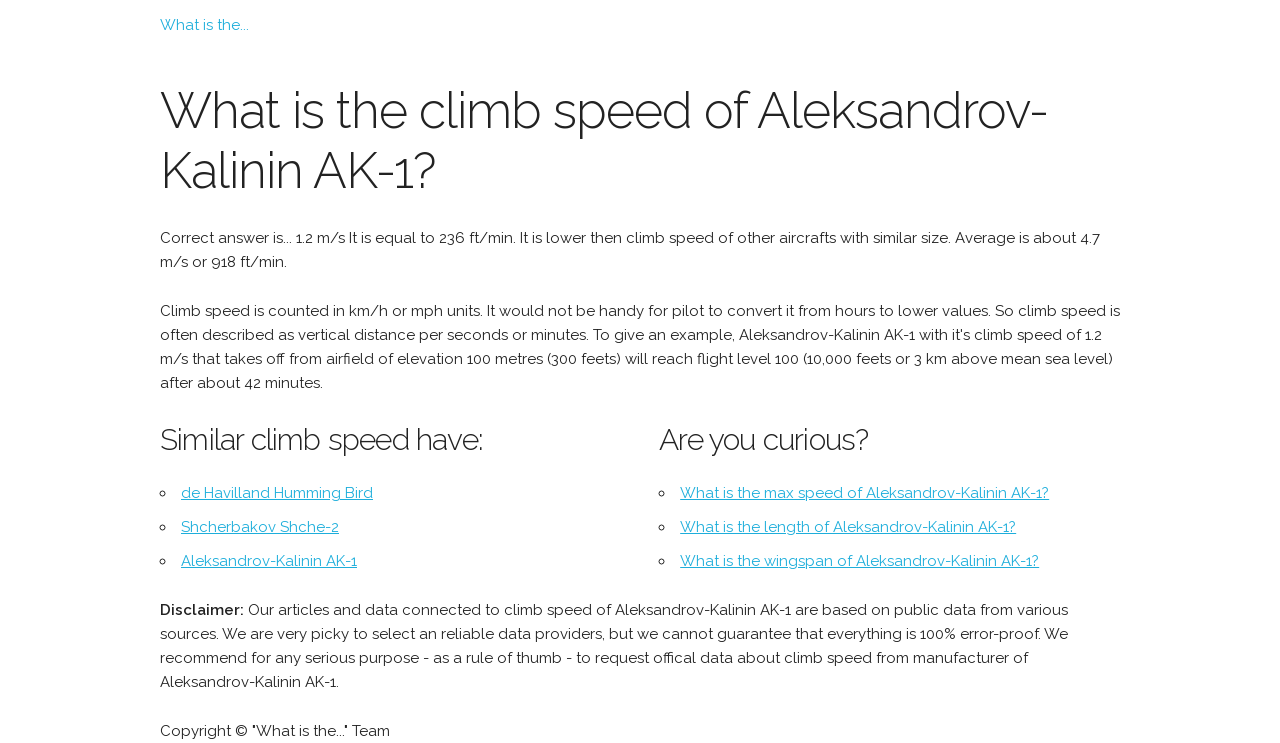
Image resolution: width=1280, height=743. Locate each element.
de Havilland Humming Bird (277, 493)
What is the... (204, 25)
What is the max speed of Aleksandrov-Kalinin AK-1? (864, 493)
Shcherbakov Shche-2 (260, 527)
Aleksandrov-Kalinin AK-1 (269, 561)
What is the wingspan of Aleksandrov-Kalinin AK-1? (859, 561)
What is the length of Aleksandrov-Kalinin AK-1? (848, 527)
